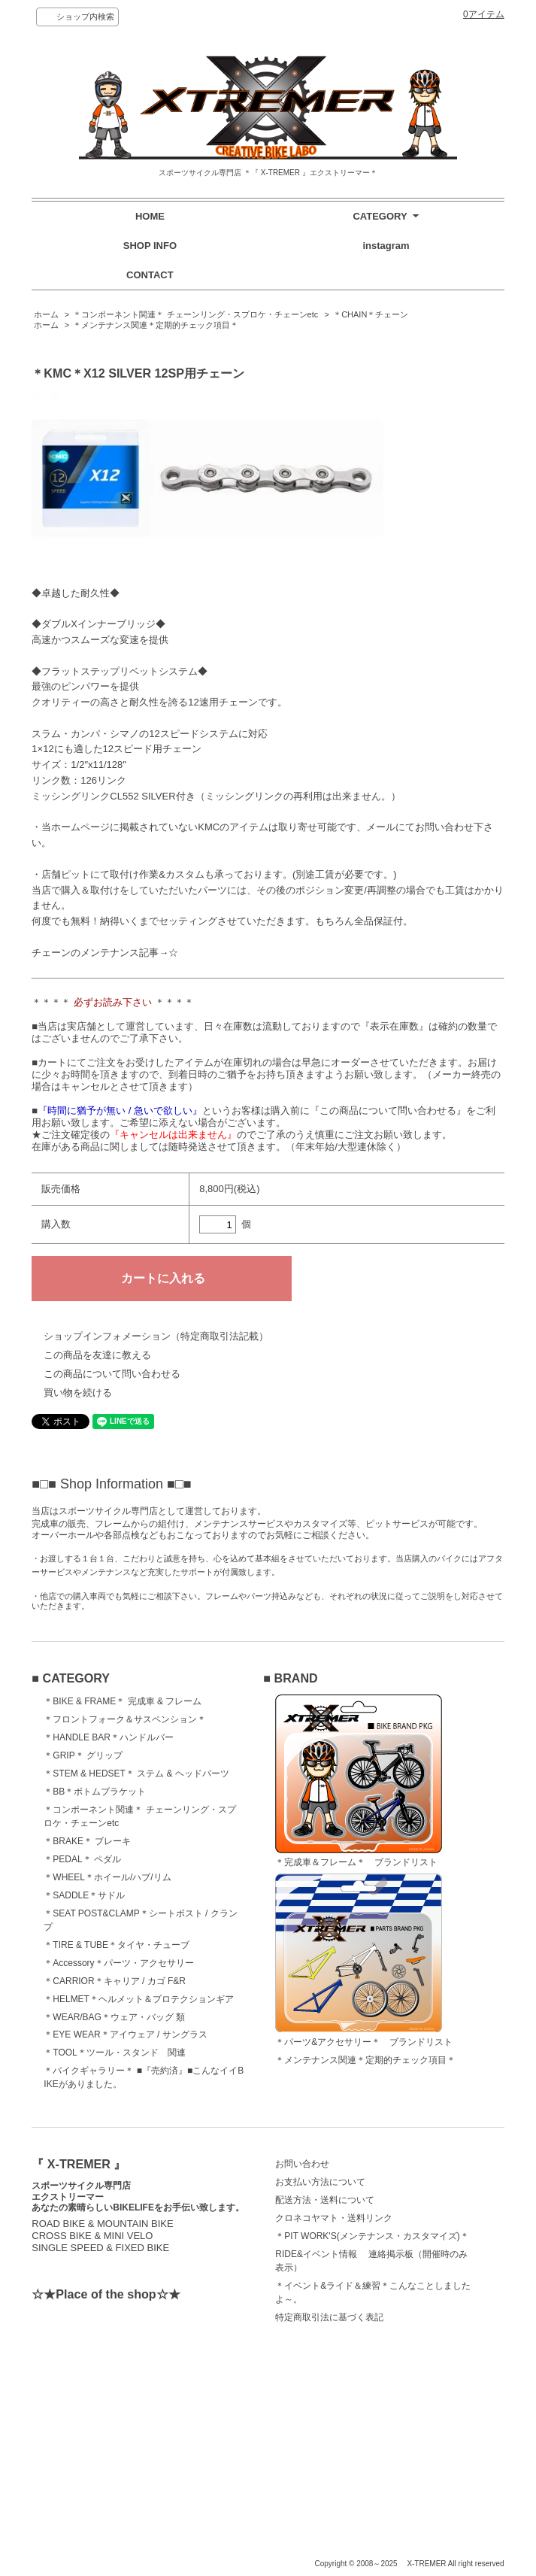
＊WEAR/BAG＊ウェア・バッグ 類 (114, 2017)
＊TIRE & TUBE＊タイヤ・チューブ (116, 1945)
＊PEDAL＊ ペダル (82, 1859)
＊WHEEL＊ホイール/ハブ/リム (107, 1877)
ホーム (46, 314)
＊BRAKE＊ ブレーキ (87, 1841)
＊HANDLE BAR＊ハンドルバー (109, 1737)
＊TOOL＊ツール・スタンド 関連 (114, 2052)
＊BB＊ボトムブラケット (95, 1791)
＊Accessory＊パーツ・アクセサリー (118, 1963)
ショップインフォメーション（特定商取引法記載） (156, 1336)
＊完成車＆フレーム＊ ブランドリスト (358, 1781)
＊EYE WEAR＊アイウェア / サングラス (125, 2034)
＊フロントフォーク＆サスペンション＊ (125, 1719)
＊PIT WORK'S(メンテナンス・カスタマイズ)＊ (371, 2236)
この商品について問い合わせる (112, 1373)
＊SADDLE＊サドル (84, 1895)
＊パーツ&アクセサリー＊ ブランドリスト (364, 1960)
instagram (385, 245)
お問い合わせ (302, 2164)
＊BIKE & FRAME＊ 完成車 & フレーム (122, 1701)
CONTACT (150, 275)
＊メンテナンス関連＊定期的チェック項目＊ (155, 324)
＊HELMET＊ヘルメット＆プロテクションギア (139, 1999)
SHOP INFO (150, 245)
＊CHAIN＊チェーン (370, 314)
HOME (150, 216)
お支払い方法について (320, 2182)
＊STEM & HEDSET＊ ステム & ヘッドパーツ (136, 1773)
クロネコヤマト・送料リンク (333, 2218)
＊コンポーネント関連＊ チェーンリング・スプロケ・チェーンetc (195, 314)
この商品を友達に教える (97, 1355)
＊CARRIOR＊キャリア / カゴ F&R (115, 1981)
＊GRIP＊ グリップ (83, 1755)
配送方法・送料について (324, 2200)
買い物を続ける (78, 1392)
